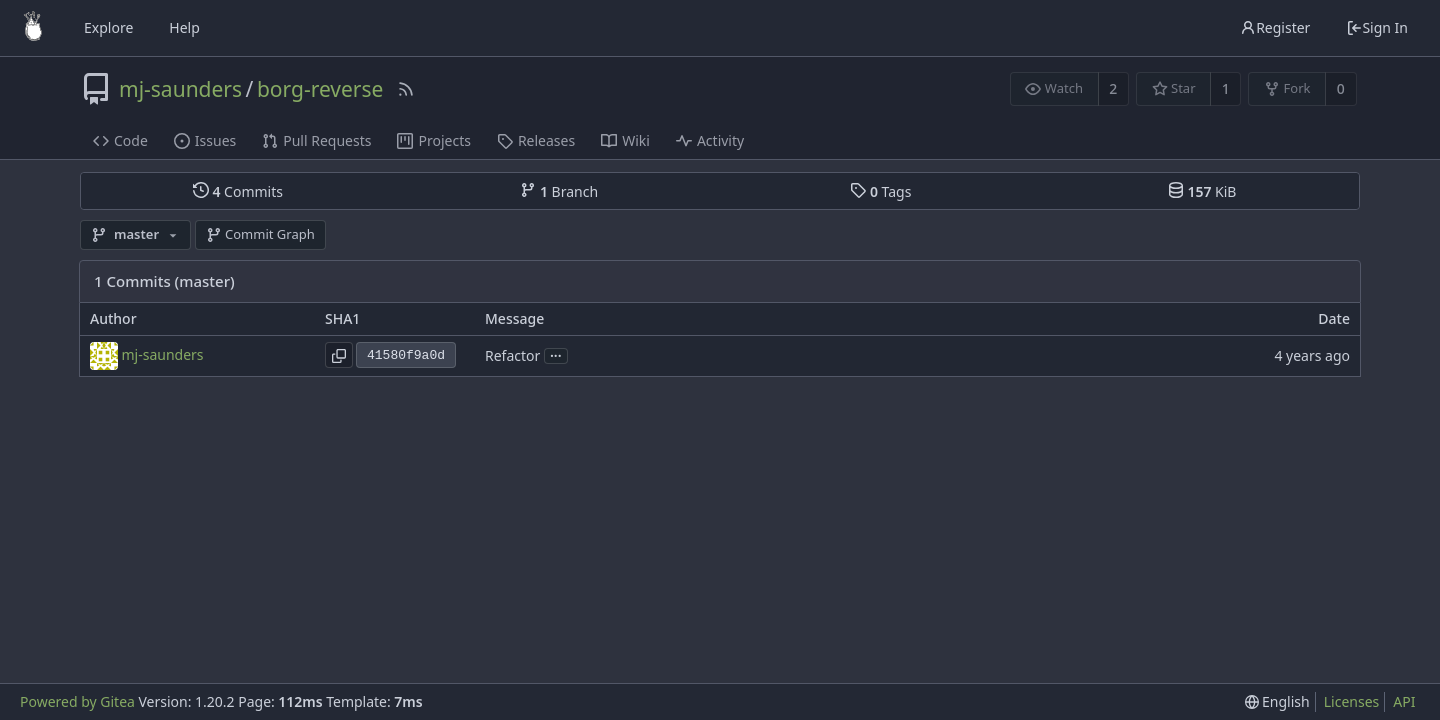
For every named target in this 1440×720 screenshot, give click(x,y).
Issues (205, 140)
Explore (108, 27)
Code (120, 140)
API (1404, 701)
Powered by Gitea (77, 701)
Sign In (1377, 27)
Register (1275, 27)
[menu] (1277, 702)
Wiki (625, 140)
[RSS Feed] (406, 89)
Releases (536, 140)
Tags (880, 191)
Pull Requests (316, 140)
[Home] (33, 28)
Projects (433, 140)
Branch (559, 191)
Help (184, 27)
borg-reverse (320, 89)
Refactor (512, 355)
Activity (710, 140)
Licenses (1352, 701)
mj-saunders (180, 89)
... (556, 354)
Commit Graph (260, 234)
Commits (238, 191)
